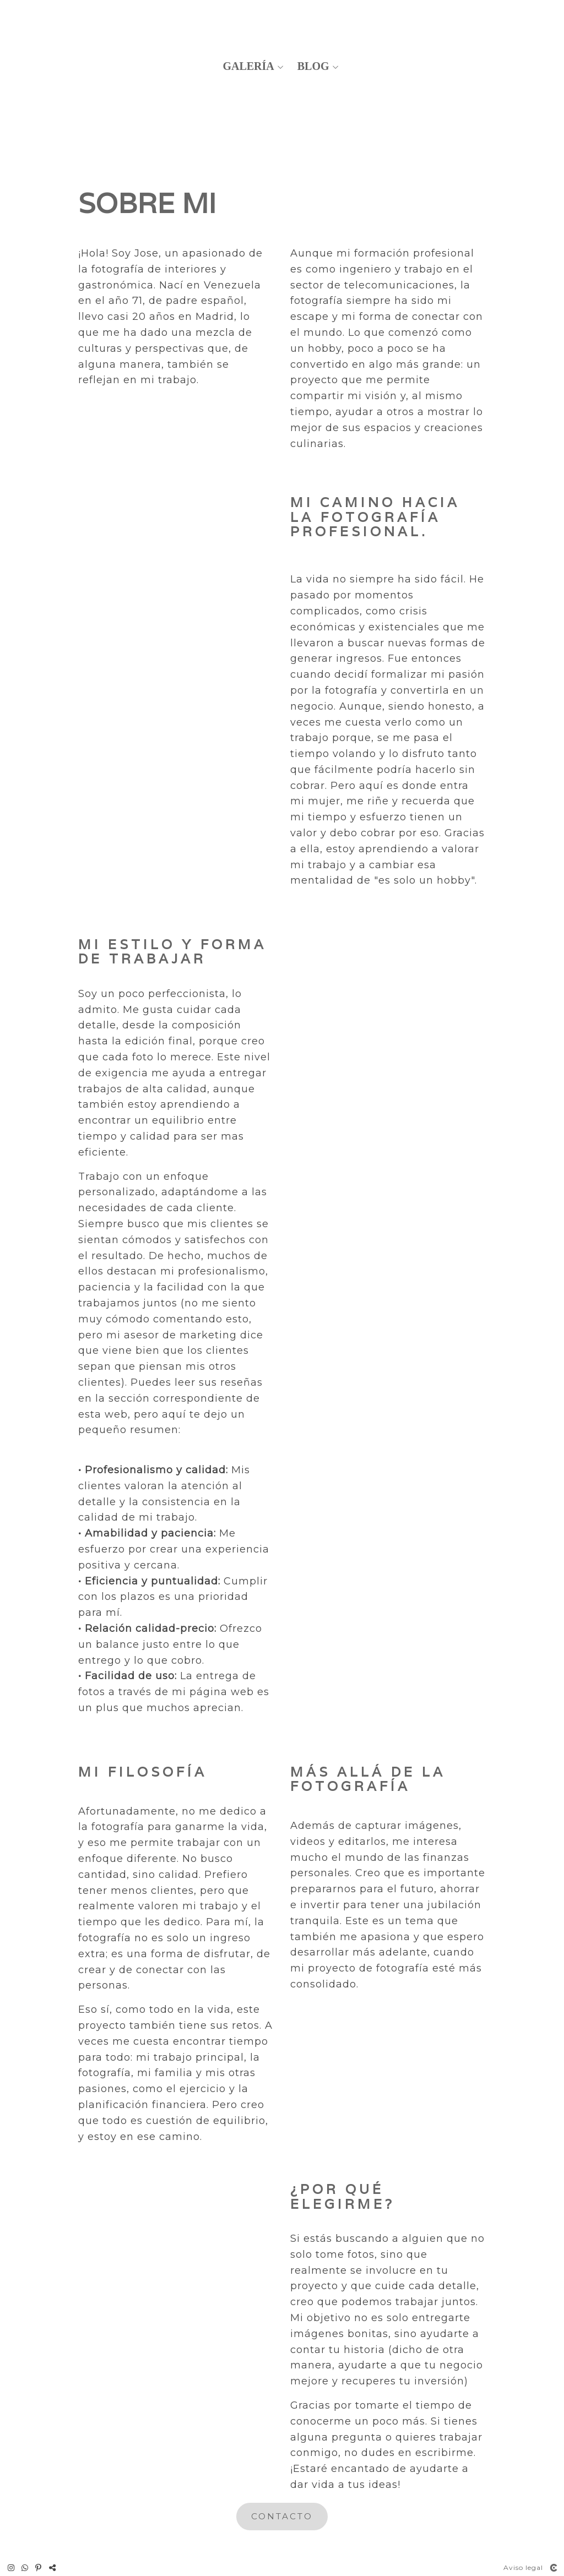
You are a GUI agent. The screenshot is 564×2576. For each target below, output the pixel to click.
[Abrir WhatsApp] (24, 2567)
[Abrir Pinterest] (38, 2567)
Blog (313, 66)
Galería (248, 66)
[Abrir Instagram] (11, 2567)
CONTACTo (282, 2516)
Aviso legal (523, 2567)
